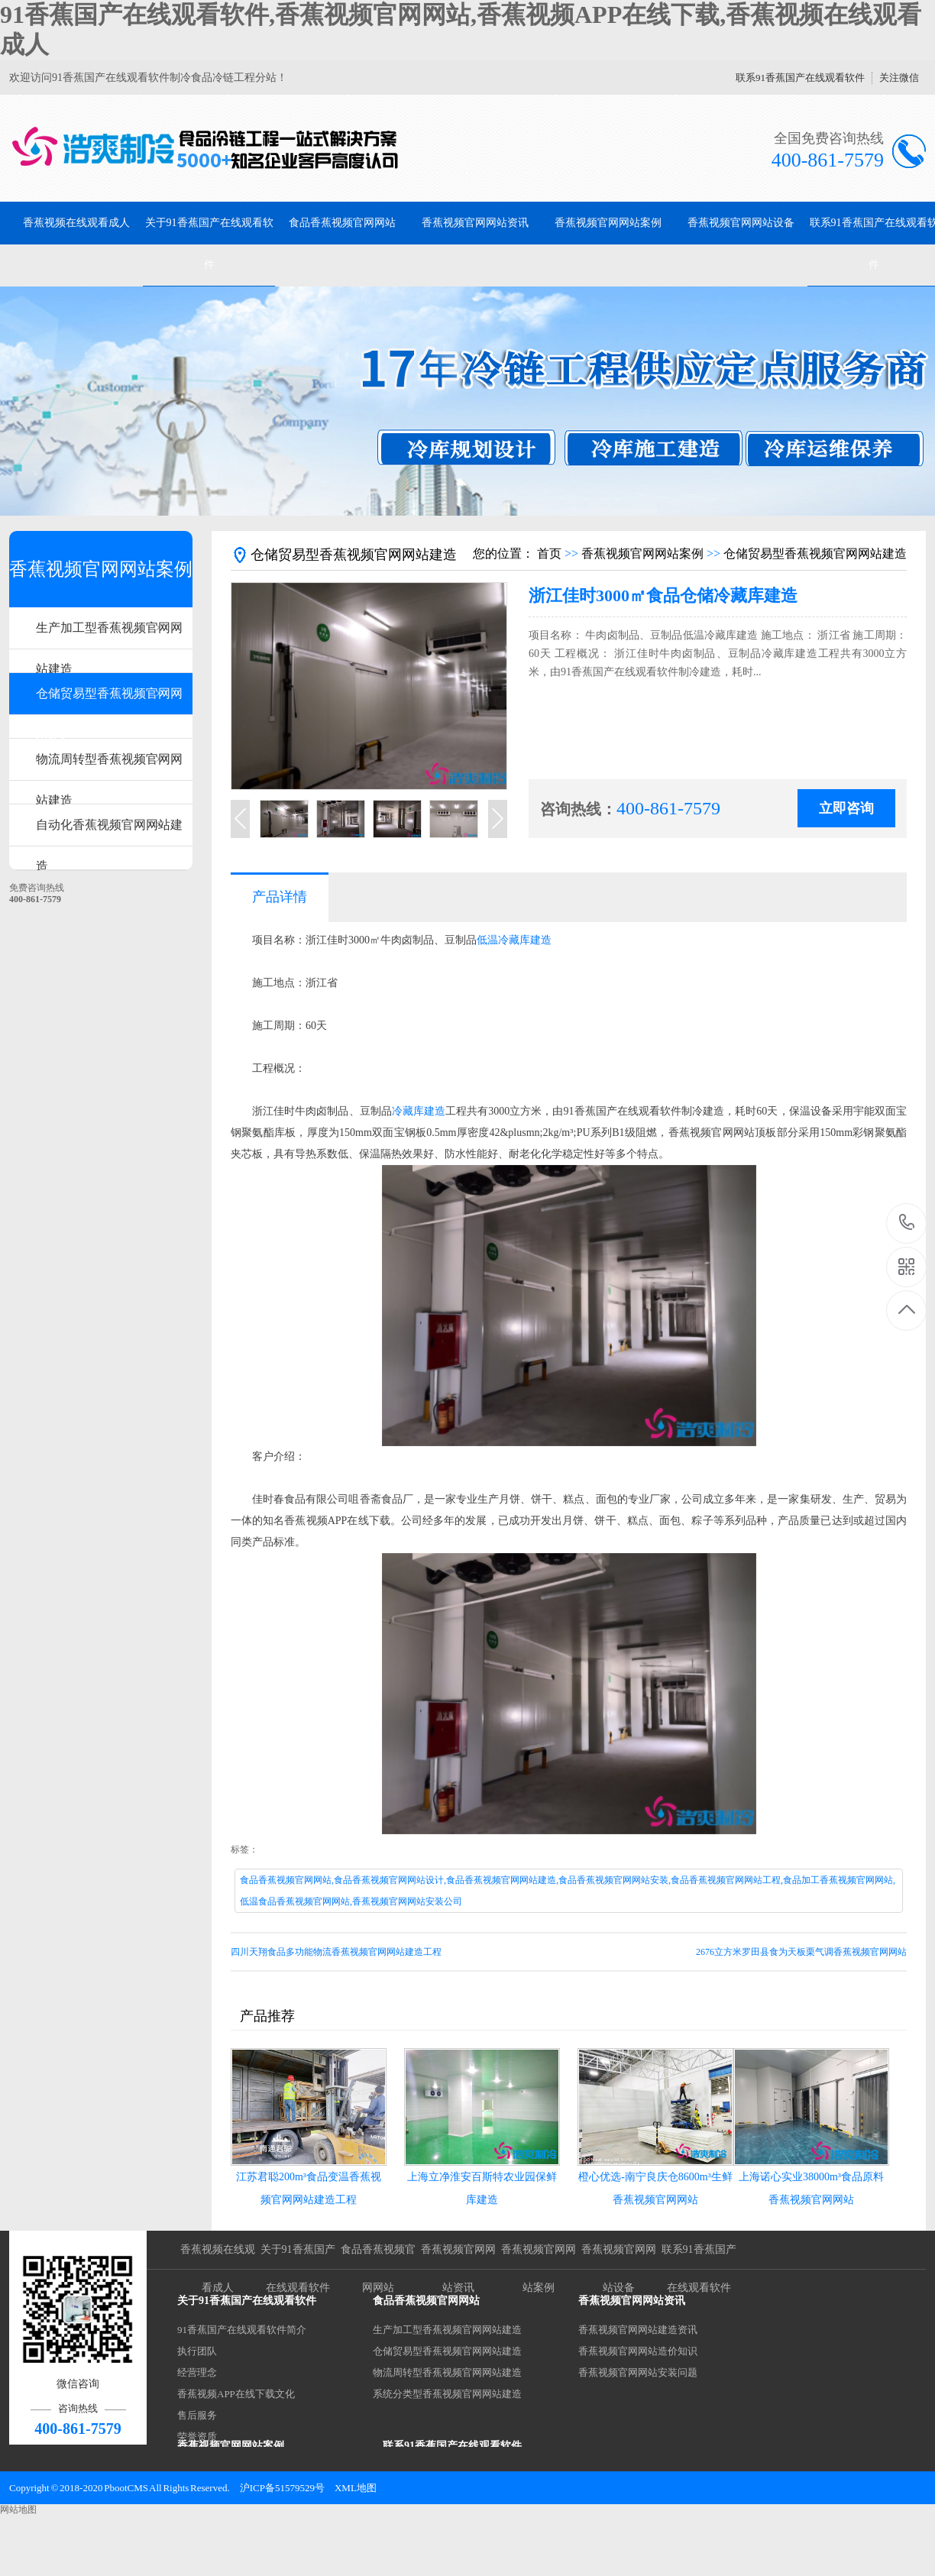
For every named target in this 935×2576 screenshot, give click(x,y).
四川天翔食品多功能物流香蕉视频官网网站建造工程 (336, 1952)
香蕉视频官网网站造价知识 (637, 2351)
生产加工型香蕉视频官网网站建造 (109, 635)
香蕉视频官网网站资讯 (475, 222)
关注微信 (899, 77)
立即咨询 (846, 808)
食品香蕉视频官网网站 (342, 222)
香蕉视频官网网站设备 (741, 222)
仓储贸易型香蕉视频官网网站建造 (109, 701)
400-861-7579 (907, 1223)
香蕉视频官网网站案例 (608, 222)
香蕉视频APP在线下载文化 (236, 2394)
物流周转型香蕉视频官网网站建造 (109, 766)
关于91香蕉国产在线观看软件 (209, 243)
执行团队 (197, 2351)
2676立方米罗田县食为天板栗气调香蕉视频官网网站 (801, 1952)
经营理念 (197, 2372)
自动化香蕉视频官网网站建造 (109, 832)
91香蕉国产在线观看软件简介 (241, 2329)
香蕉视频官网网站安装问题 (637, 2372)
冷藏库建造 (418, 1111)
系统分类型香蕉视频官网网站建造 (447, 2394)
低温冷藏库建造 (514, 940)
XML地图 (356, 2487)
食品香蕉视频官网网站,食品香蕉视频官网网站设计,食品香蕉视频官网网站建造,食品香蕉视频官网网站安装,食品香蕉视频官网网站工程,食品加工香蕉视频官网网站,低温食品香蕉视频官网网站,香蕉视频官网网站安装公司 (567, 1891)
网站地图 (18, 2509)
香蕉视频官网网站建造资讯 (637, 2329)
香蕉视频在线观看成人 (76, 222)
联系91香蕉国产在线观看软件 (800, 77)
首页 (549, 553)
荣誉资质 (197, 2436)
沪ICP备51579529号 (282, 2487)
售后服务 (197, 2415)
